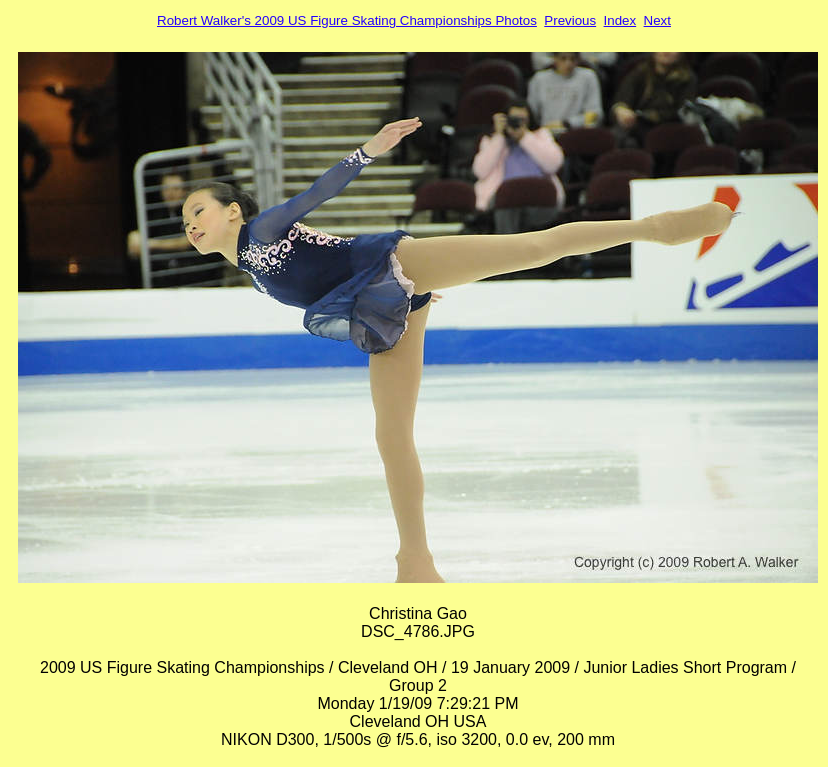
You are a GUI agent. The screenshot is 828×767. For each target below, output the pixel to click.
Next (657, 20)
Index (620, 20)
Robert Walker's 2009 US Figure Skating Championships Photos (347, 20)
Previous (570, 20)
